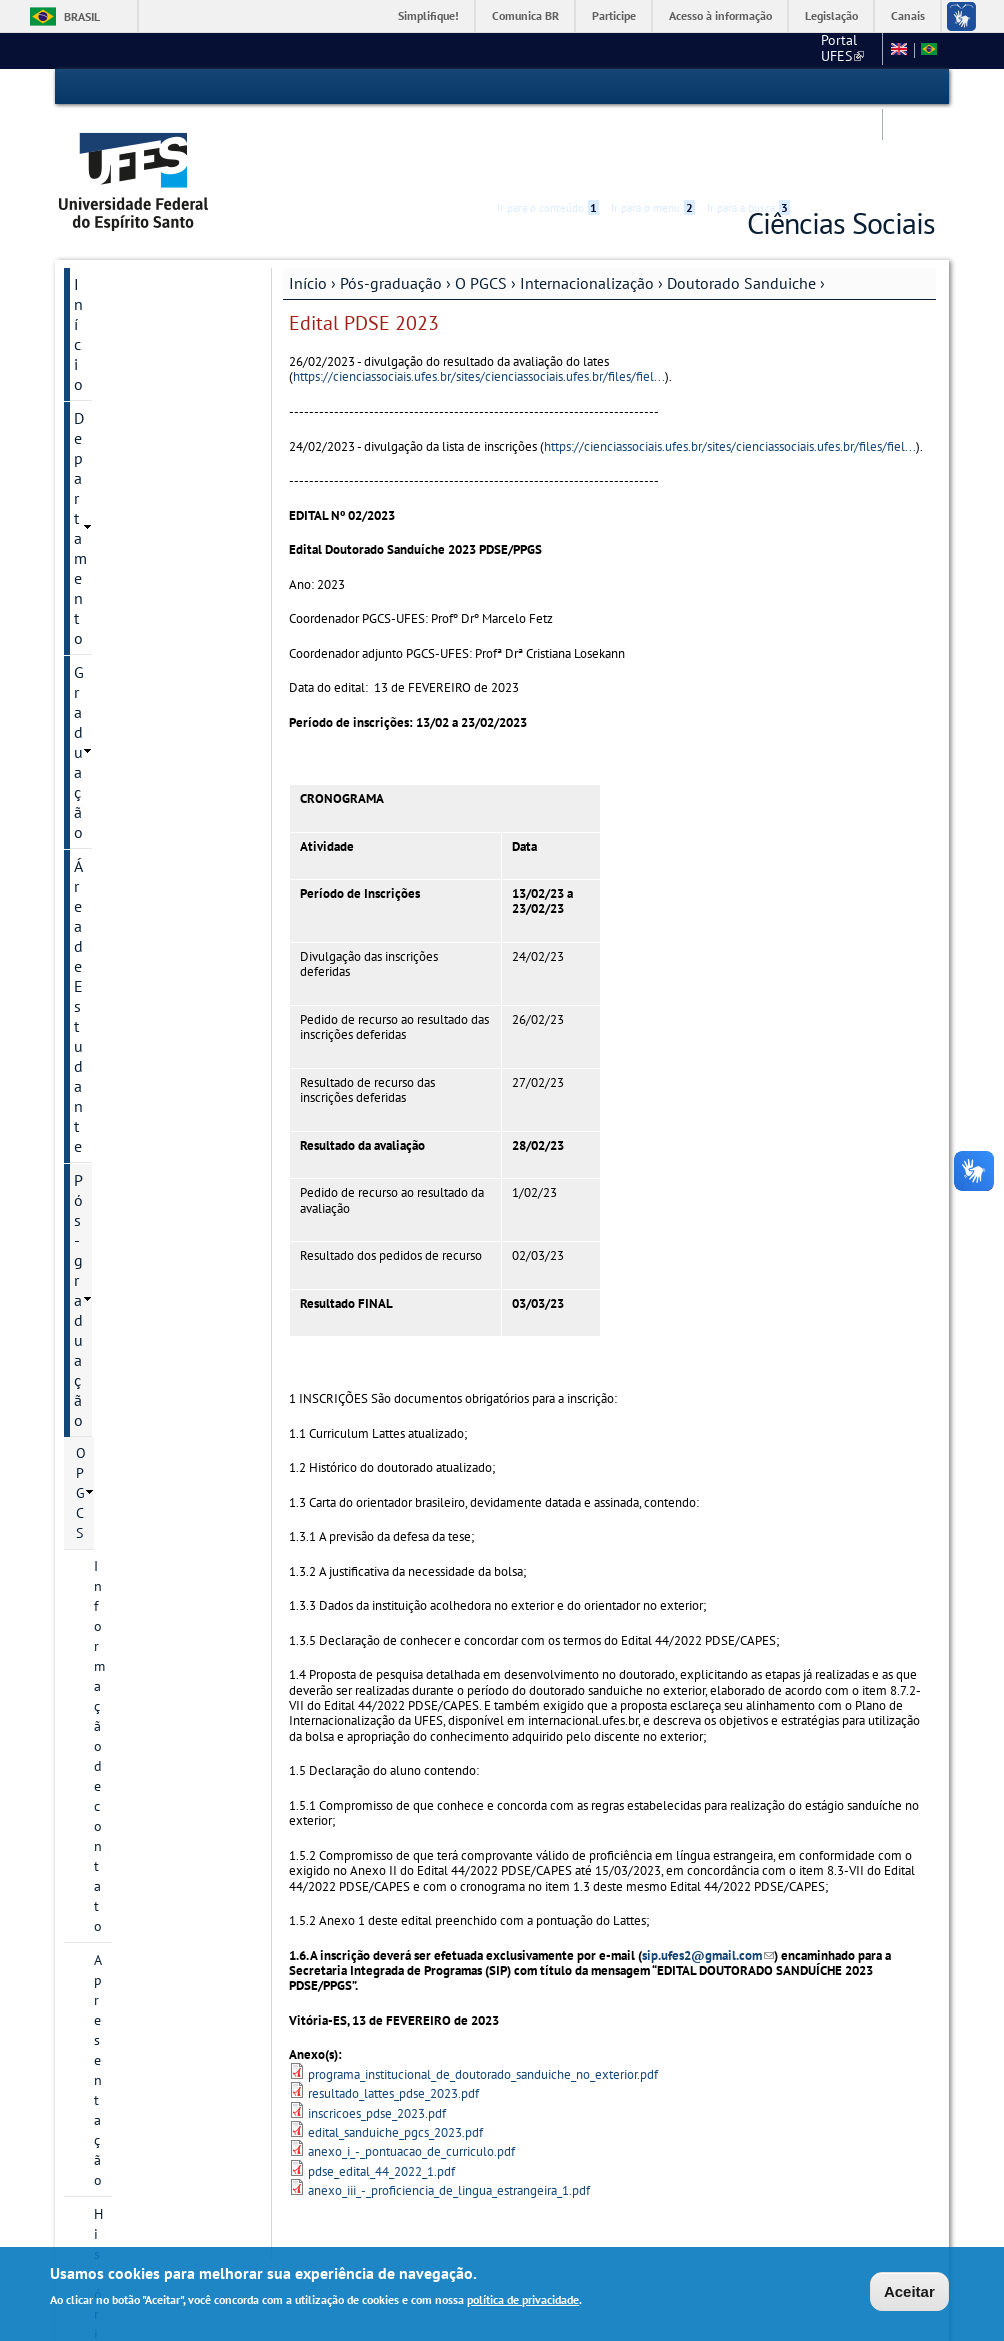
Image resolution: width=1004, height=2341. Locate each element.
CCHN (656, 50)
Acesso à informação (720, 15)
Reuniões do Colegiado (146, 1540)
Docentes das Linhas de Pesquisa (166, 556)
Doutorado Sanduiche (741, 207)
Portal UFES (577, 50)
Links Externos (738, 50)
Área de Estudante (136, 310)
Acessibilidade (815, 87)
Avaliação (123, 1234)
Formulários (112, 1472)
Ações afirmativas (129, 1302)
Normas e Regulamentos (149, 1438)
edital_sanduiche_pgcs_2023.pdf (395, 2056)
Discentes (123, 722)
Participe (614, 15)
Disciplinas (127, 790)
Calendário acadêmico (143, 1370)
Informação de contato (163, 410)
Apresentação (135, 444)
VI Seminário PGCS (132, 1676)
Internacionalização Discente (171, 921)
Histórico (121, 478)
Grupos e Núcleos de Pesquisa (157, 644)
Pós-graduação (391, 207)
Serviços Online (127, 1798)
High (839, 88)
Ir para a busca (748, 87)
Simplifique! (428, 15)
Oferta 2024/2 (119, 1642)
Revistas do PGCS (128, 1404)
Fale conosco (836, 50)
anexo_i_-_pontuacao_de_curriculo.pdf (411, 2075)
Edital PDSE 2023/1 (166, 1136)
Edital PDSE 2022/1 (166, 1190)
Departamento (122, 242)
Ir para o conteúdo (548, 87)
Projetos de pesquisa (158, 600)
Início (308, 207)
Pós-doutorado (139, 756)
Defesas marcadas (129, 1574)
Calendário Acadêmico (149, 1832)
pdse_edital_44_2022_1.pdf (381, 2095)
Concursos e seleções (146, 1866)
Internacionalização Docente (171, 867)
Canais (908, 15)
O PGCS (481, 207)
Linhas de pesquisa (152, 512)
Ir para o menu (653, 87)
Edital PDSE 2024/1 (166, 1028)
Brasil (82, 16)
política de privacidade (523, 2300)
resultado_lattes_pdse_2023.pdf (393, 2017)
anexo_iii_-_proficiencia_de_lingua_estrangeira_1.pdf (449, 2114)
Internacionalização (587, 207)
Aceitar (909, 2292)
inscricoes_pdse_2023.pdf (377, 2036)
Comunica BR (525, 15)
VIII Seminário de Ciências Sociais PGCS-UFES (155, 1720)
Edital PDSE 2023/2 (166, 1082)
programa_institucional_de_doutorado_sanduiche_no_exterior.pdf (483, 1998)
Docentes (122, 688)
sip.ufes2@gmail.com (708, 1879)
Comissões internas (135, 1506)
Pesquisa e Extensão (143, 1764)
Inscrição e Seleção (133, 1268)
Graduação (110, 276)
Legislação (831, 15)
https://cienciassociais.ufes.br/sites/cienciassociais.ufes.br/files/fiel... (479, 300)
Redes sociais (116, 1608)
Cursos (96, 1336)
